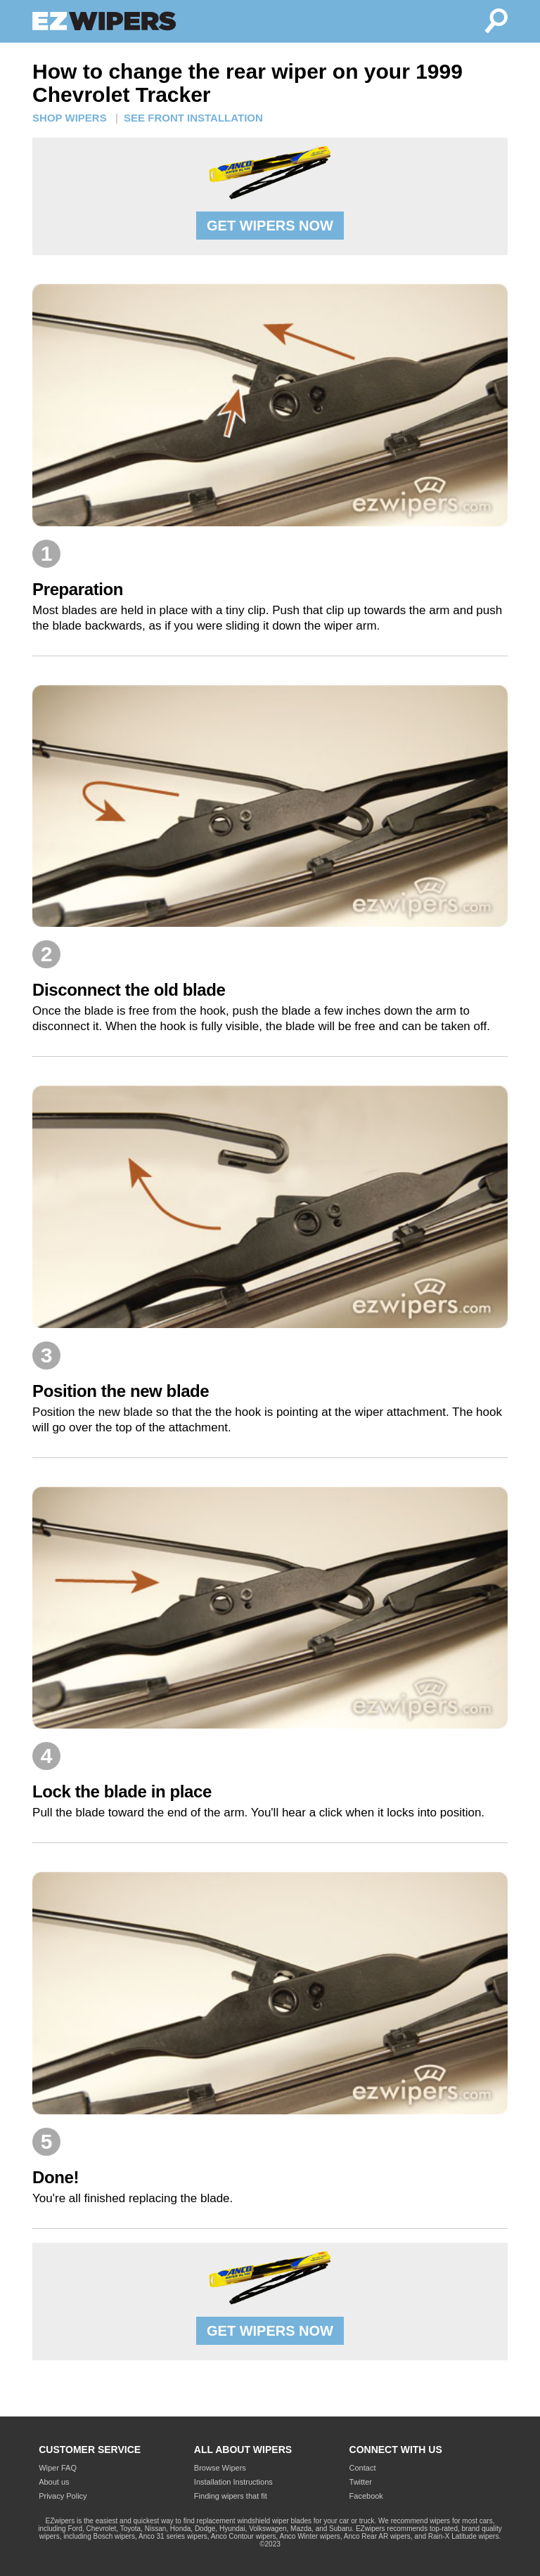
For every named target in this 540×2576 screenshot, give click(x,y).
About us (54, 2482)
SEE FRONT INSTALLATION (193, 118)
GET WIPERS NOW (270, 225)
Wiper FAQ (58, 2468)
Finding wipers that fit (230, 2496)
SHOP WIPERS (69, 118)
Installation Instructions (233, 2482)
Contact (362, 2468)
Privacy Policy (62, 2496)
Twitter (360, 2482)
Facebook (366, 2496)
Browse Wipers (220, 2468)
